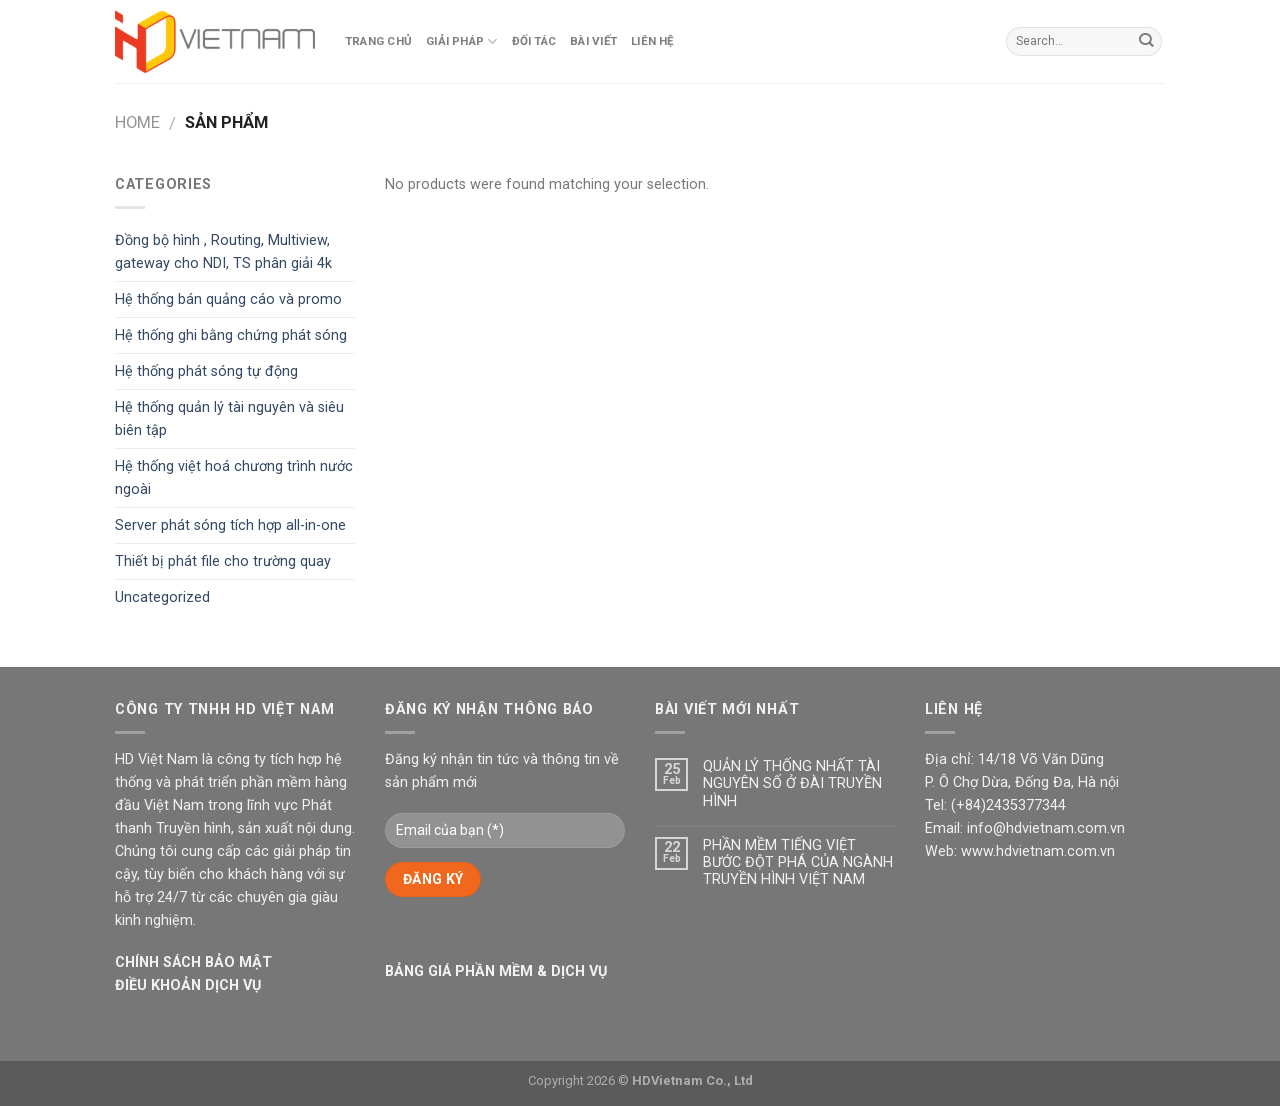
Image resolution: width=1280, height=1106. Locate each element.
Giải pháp (462, 41)
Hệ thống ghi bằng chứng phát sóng (231, 335)
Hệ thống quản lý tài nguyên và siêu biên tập (229, 419)
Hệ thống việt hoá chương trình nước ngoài (234, 478)
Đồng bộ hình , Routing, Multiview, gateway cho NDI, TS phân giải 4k (223, 252)
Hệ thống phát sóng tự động (206, 371)
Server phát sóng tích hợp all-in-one (230, 525)
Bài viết (593, 41)
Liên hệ (652, 41)
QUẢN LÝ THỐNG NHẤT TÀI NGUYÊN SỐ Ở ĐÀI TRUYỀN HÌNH (792, 784)
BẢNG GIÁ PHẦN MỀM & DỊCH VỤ (496, 971)
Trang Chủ (378, 41)
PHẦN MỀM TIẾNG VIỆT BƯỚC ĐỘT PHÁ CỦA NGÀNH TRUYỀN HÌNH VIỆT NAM (798, 863)
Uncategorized (162, 597)
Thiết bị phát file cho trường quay (223, 561)
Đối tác (534, 41)
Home (137, 122)
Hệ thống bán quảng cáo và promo (228, 299)
